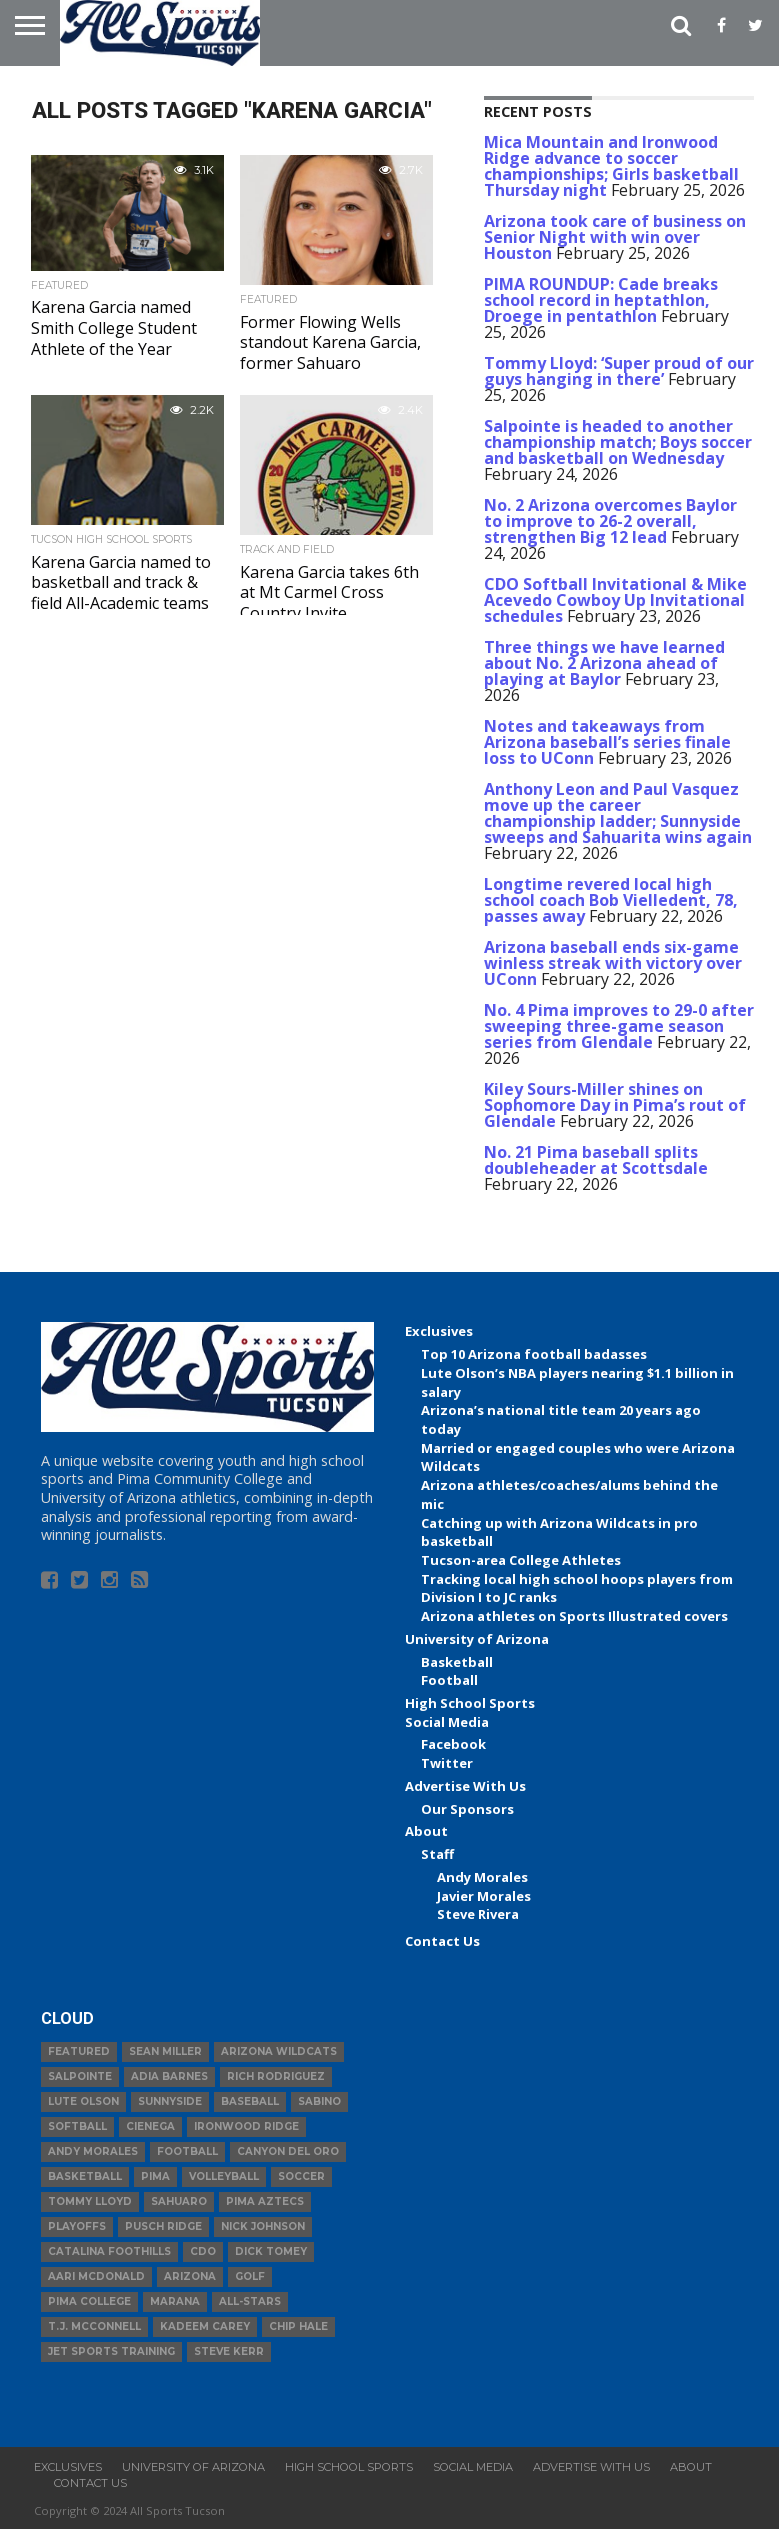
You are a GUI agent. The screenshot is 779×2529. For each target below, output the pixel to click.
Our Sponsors (467, 1809)
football (187, 2151)
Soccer (301, 2176)
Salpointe (80, 2076)
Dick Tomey (271, 2251)
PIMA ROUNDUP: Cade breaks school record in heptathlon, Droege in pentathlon (601, 300)
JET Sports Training (111, 2351)
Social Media (447, 1722)
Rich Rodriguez (276, 2076)
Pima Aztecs (265, 2201)
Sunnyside (170, 2101)
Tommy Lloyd (90, 2201)
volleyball (224, 2176)
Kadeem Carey (205, 2326)
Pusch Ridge (163, 2226)
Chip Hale (298, 2326)
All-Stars (250, 2301)
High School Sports (470, 1703)
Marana (175, 2301)
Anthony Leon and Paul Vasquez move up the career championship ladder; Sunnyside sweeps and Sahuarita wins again (618, 813)
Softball (77, 2126)
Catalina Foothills (109, 2251)
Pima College (89, 2301)
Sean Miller (165, 2051)
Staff (437, 1854)
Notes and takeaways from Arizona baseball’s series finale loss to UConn (607, 742)
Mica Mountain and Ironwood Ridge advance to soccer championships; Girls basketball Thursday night (611, 166)
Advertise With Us (465, 1786)
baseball (250, 2101)
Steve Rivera (478, 1914)
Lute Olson (83, 2101)
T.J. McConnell (94, 2326)
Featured (79, 2051)
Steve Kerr (229, 2351)
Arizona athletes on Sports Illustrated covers (574, 1616)
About (426, 1831)
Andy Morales (482, 1877)
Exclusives (439, 1331)
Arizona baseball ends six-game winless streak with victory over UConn (613, 963)
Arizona (190, 2276)
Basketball (457, 1662)
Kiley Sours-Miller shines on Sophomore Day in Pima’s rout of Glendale (615, 1105)
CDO (203, 2251)
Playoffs (77, 2226)
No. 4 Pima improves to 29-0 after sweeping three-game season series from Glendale (619, 1026)
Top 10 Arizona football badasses (534, 1354)
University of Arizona (477, 1639)
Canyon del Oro (288, 2151)
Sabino (319, 2101)
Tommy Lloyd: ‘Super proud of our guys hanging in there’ (619, 371)
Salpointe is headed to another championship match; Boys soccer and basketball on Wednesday (618, 442)
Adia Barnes (169, 2076)
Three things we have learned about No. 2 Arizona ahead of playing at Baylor (604, 663)
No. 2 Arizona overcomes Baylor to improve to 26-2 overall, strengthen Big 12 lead (610, 521)
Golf (250, 2276)
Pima (155, 2176)
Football (449, 1680)
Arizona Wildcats (279, 2051)
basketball (85, 2176)
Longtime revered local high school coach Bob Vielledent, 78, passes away (611, 900)
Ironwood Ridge (246, 2126)
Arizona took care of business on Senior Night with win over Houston (615, 237)
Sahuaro (179, 2201)
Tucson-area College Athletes (521, 1560)
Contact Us (442, 1941)
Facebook (453, 1744)
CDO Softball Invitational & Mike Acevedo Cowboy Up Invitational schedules (615, 600)
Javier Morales (484, 1896)
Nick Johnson (263, 2226)
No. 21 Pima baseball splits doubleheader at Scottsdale (596, 1160)
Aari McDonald (96, 2276)
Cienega (150, 2126)
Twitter (447, 1763)
